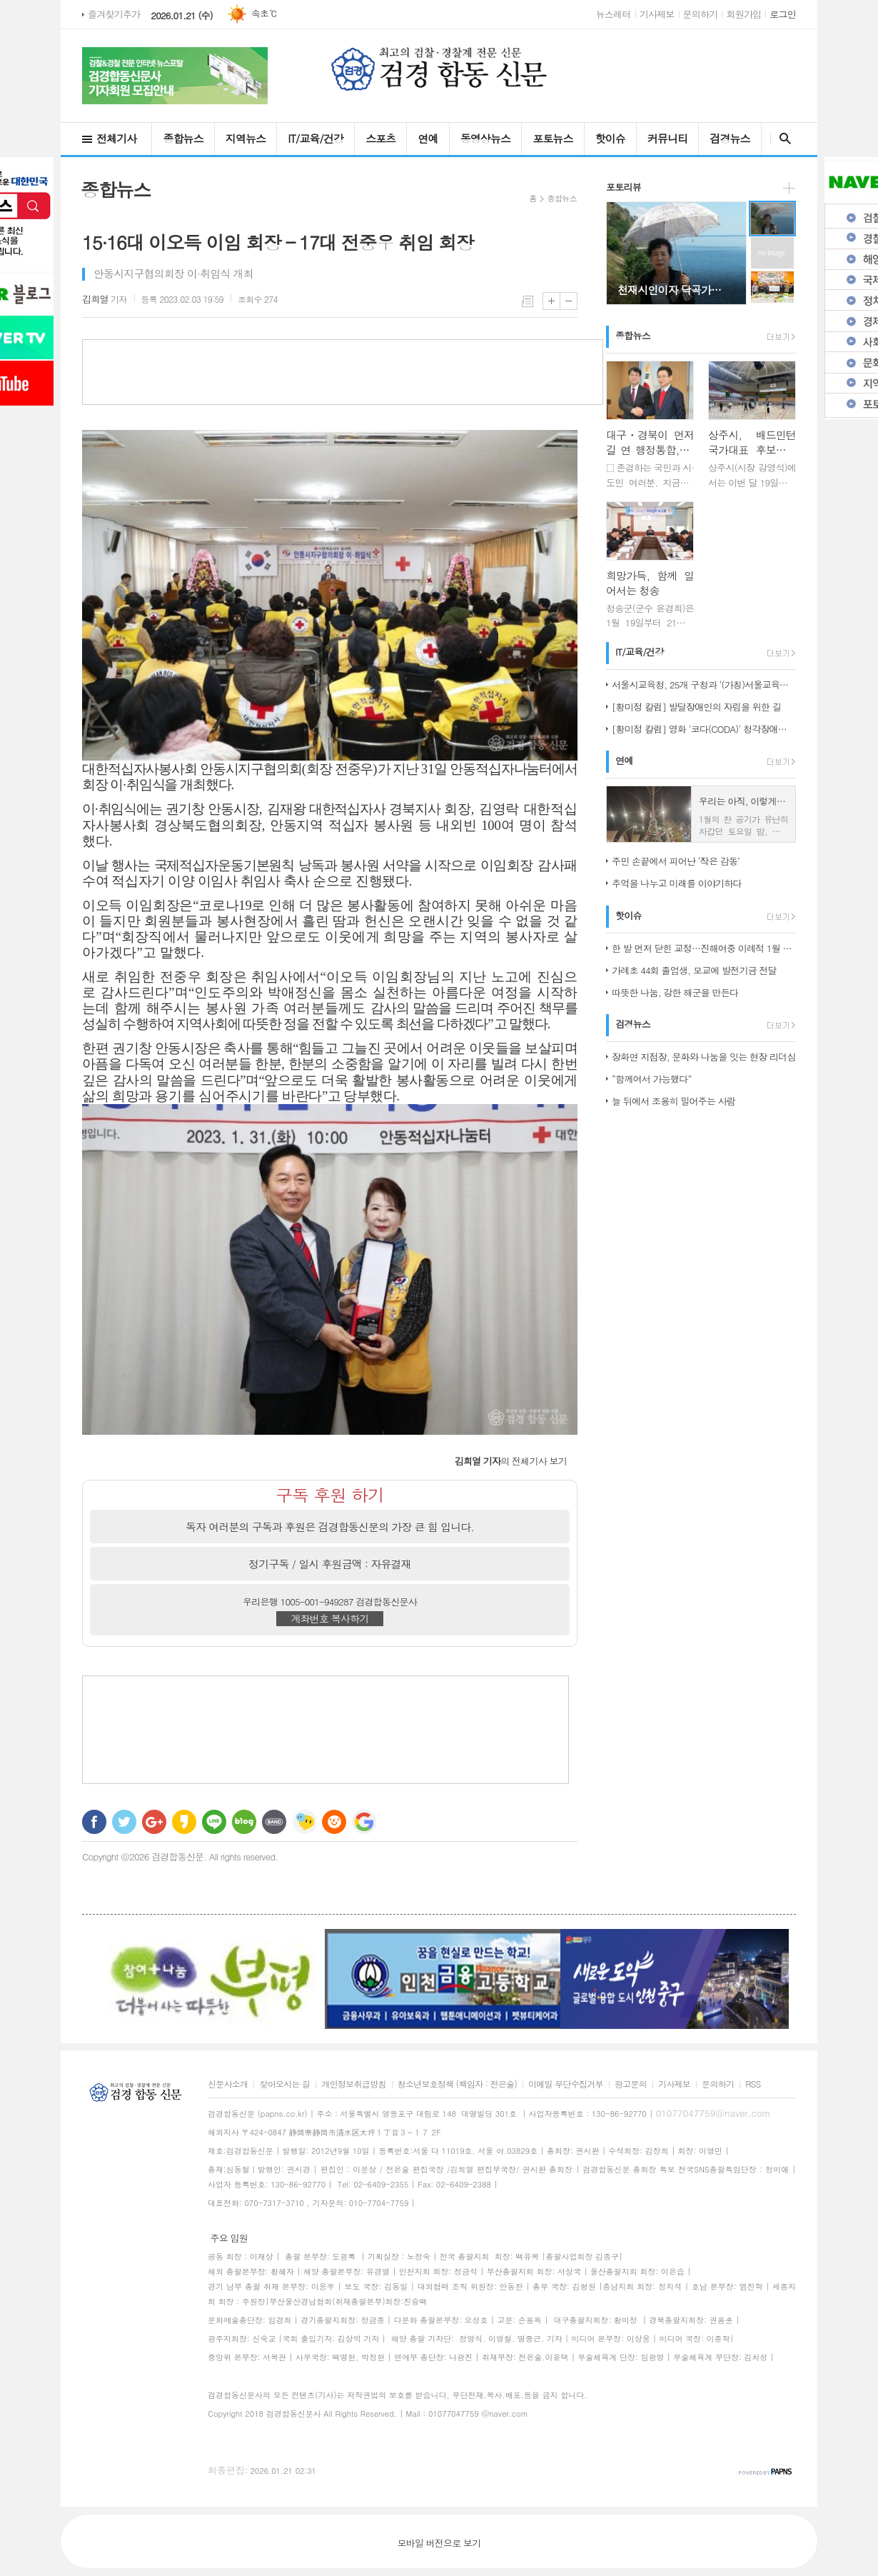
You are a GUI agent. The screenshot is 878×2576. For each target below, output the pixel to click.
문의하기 (700, 14)
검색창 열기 (782, 138)
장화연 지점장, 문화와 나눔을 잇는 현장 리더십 (704, 1056)
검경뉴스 (730, 138)
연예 (428, 138)
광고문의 (631, 2084)
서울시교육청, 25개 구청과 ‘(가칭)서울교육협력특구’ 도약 (704, 684)
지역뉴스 (246, 138)
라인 (214, 1822)
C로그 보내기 (334, 1822)
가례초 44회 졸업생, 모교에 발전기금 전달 (694, 970)
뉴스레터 (613, 14)
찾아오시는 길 (284, 2084)
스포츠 (380, 138)
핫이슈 (610, 138)
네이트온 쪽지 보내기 (304, 1822)
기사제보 (657, 14)
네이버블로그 (244, 1822)
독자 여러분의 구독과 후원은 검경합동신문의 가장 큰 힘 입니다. (330, 1526)
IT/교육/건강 (315, 138)
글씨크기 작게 (568, 301)
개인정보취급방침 (353, 2084)
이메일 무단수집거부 (565, 2084)
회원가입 (743, 14)
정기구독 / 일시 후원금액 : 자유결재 (329, 1563)
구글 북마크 (364, 1822)
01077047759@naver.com (713, 2113)
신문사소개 (228, 2084)
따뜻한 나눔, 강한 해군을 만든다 (675, 992)
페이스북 (94, 1822)
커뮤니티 (667, 138)
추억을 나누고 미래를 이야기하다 (677, 883)
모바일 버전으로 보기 (438, 2543)
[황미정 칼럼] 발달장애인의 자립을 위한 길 (696, 706)
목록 (527, 301)
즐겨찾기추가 (114, 14)
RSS (752, 2084)
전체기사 (116, 138)
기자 (104, 299)
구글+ (154, 1822)
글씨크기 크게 (551, 301)
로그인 (782, 14)
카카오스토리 (184, 1822)
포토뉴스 (552, 138)
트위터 (124, 1822)
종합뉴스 (183, 138)
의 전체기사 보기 (511, 1461)
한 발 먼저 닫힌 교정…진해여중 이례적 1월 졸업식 (704, 948)
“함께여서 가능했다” (652, 1079)
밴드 (274, 1822)
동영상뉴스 (485, 138)
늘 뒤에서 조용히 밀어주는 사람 (673, 1101)
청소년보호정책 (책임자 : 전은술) (457, 2084)
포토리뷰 (623, 187)
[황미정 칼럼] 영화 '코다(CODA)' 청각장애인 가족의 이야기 (704, 729)
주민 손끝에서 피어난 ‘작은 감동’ (676, 861)
